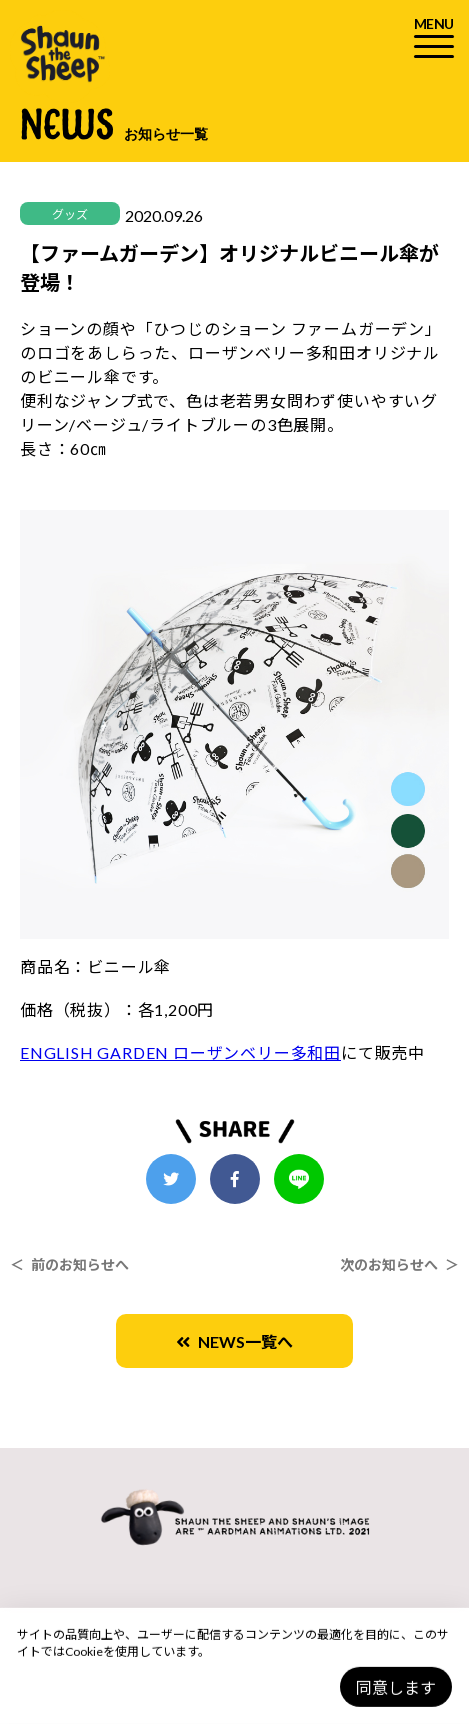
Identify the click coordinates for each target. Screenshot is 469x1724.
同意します (396, 1687)
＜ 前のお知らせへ (69, 1264)
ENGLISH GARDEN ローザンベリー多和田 (180, 1052)
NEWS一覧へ (234, 1341)
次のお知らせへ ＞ (399, 1264)
